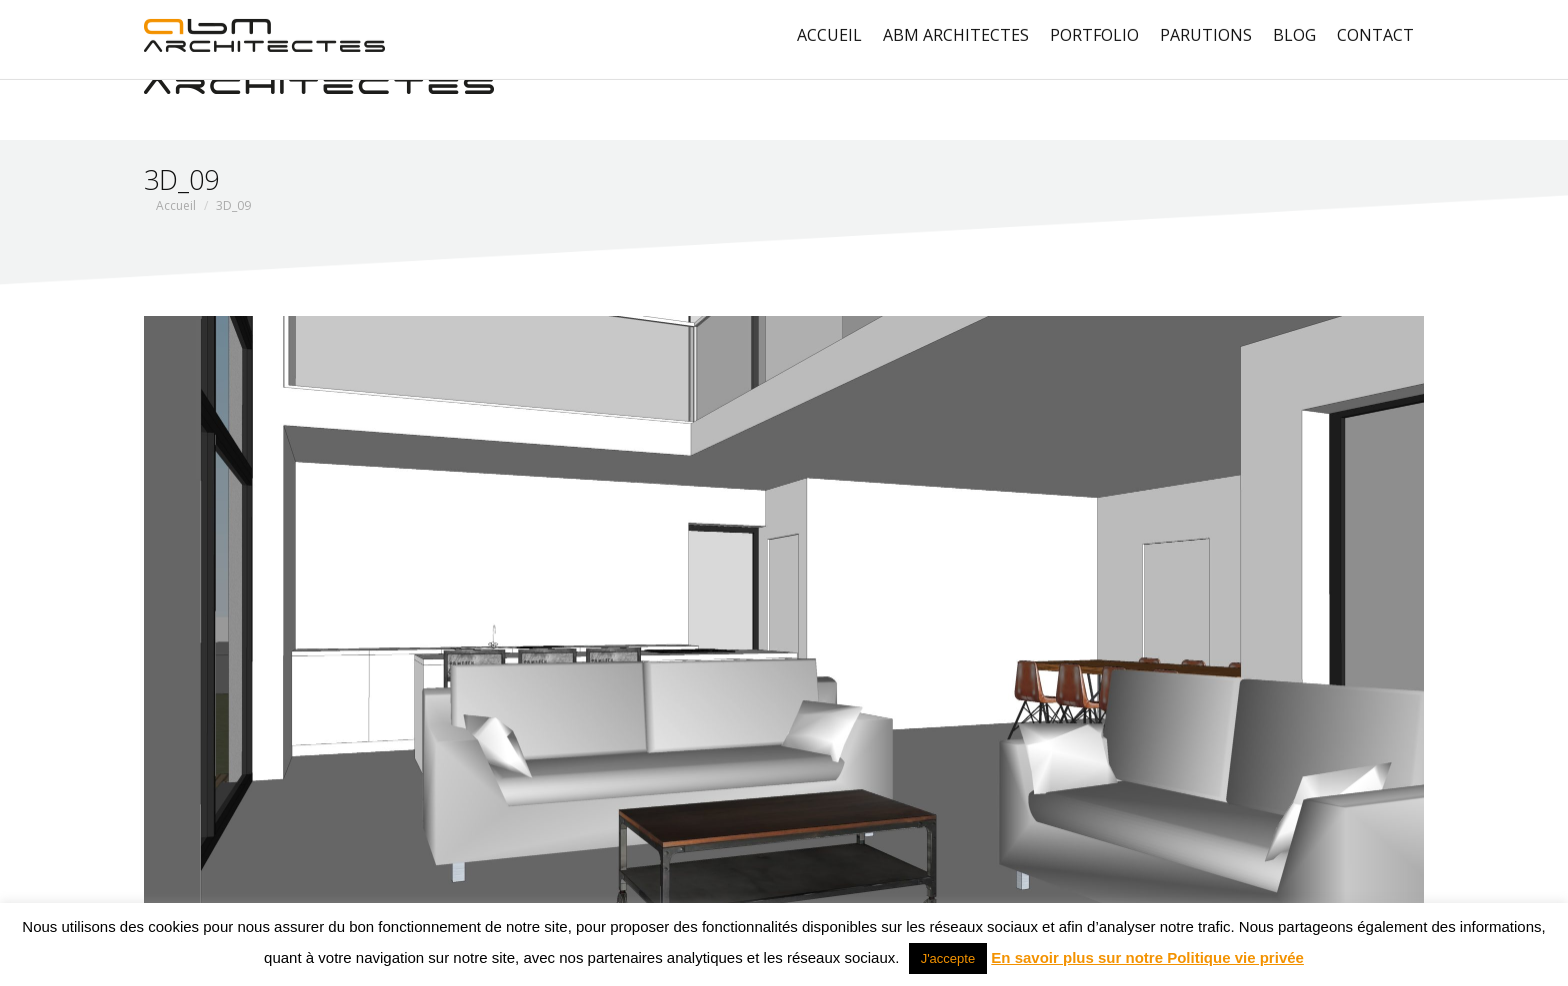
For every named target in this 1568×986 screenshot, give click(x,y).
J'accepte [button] (948, 958)
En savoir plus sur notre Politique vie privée (1147, 957)
